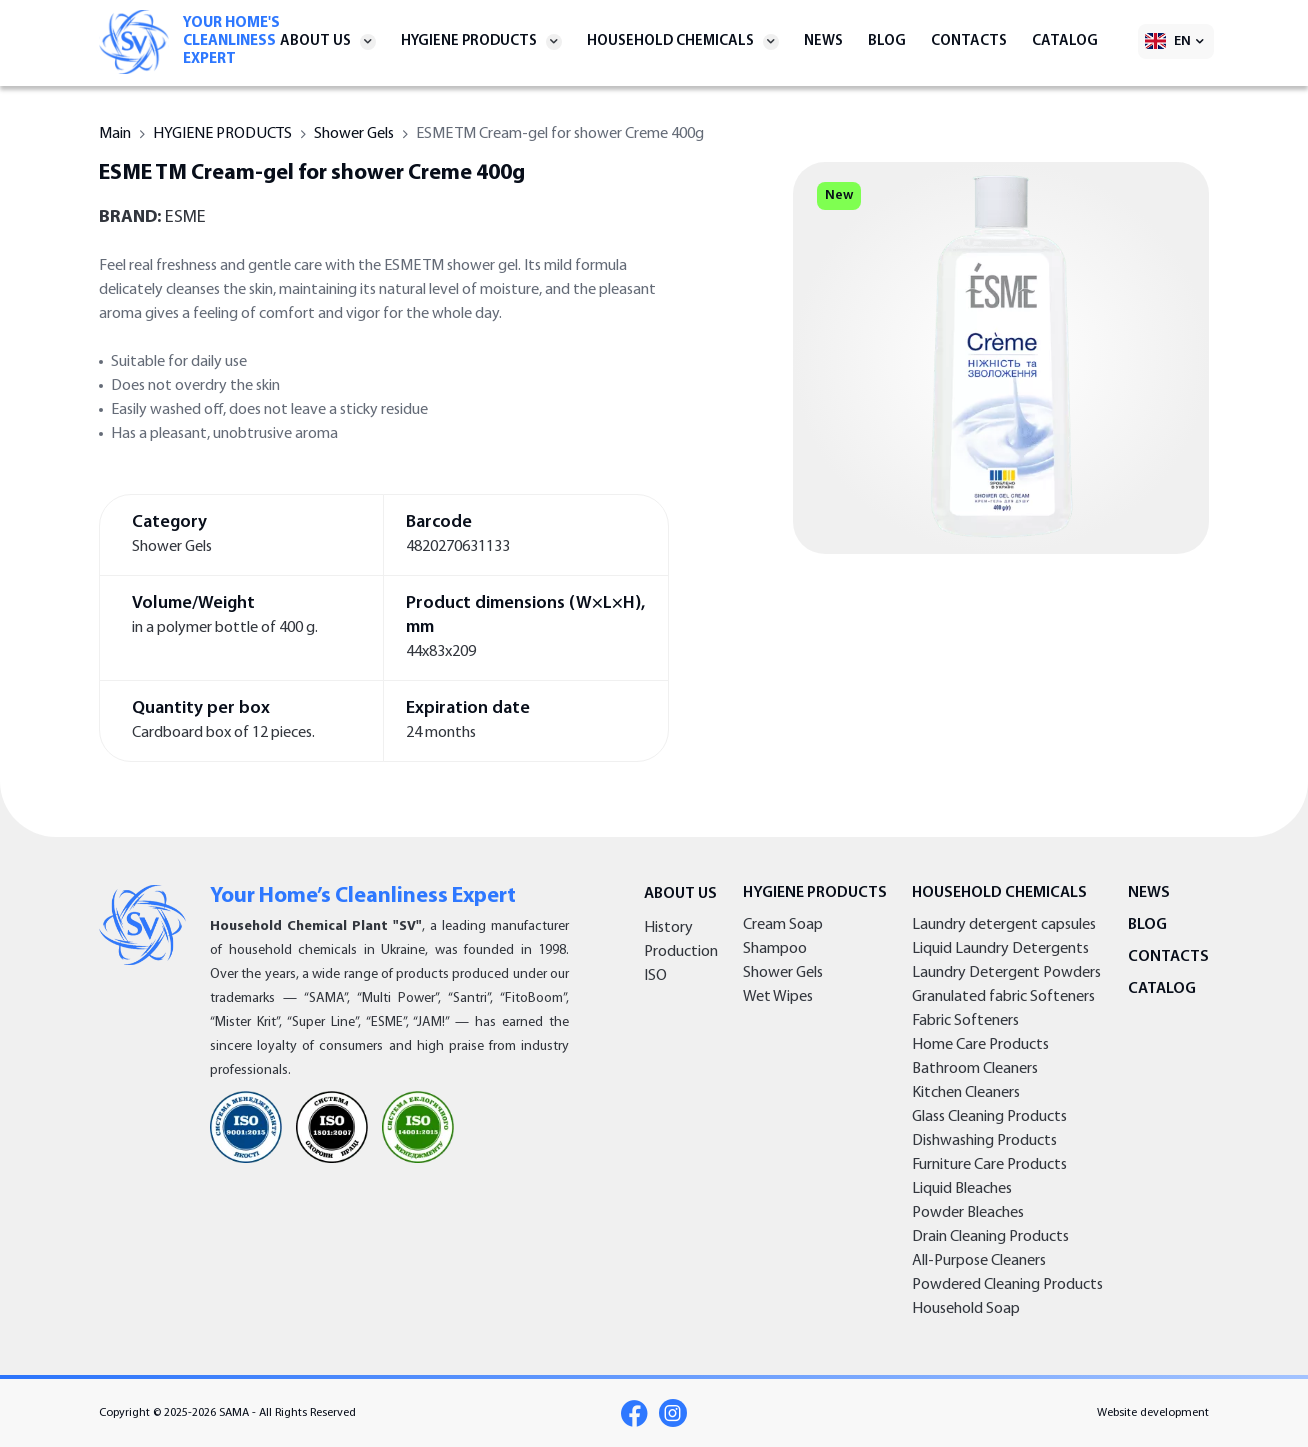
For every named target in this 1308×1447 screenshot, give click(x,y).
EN (1182, 41)
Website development (1153, 1413)
